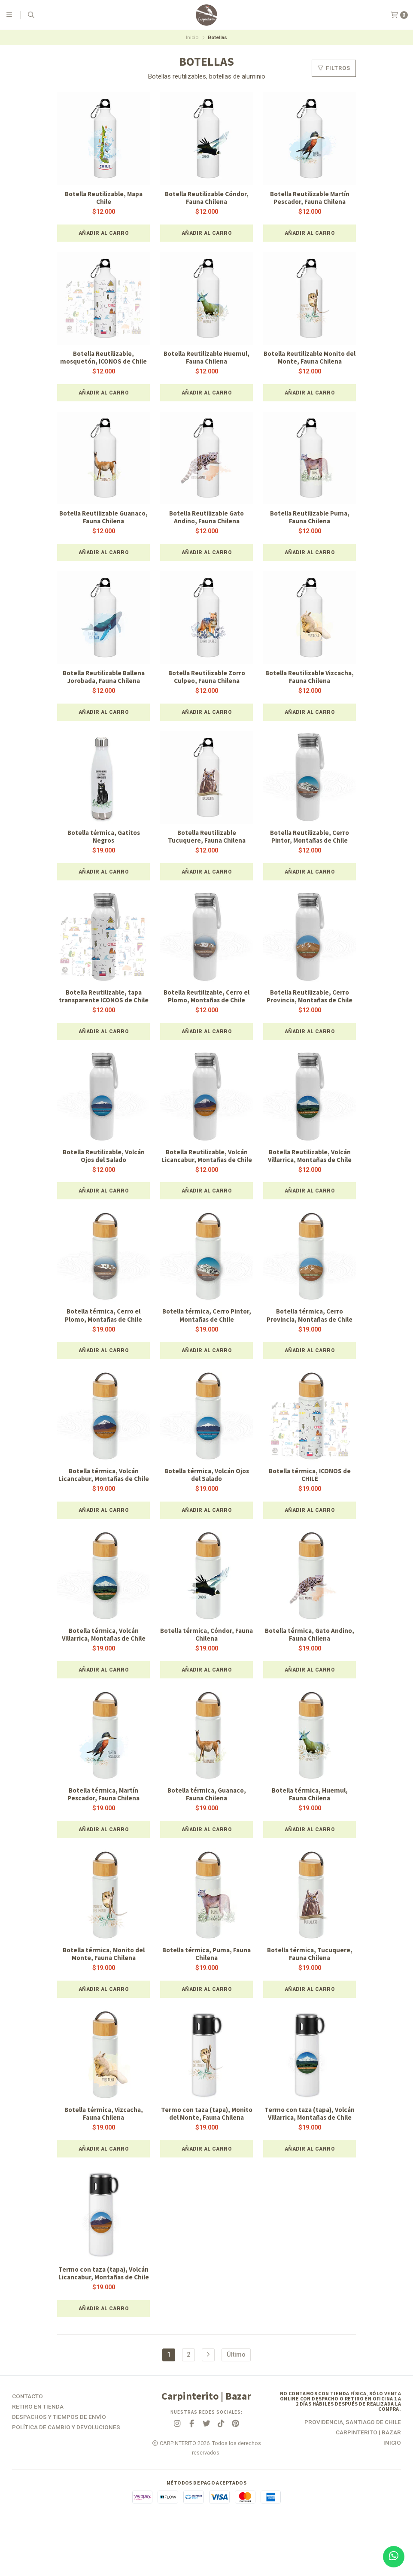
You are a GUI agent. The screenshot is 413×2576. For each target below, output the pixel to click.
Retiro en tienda (38, 2461)
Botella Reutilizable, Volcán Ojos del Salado (103, 1170)
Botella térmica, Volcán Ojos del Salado (207, 1499)
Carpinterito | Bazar (368, 2486)
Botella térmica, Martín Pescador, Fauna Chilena (104, 1828)
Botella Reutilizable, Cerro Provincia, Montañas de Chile (309, 1001)
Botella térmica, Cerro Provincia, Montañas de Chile (309, 1338)
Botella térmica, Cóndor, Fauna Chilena (207, 1668)
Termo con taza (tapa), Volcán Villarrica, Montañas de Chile (309, 2153)
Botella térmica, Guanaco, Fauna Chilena (206, 1828)
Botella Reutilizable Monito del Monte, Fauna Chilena (310, 359)
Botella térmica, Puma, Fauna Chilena (206, 1989)
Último (236, 2408)
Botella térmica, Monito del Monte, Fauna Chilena (104, 1989)
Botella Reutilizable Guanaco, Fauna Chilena (103, 519)
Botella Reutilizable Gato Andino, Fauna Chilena (206, 519)
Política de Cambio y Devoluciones (66, 2481)
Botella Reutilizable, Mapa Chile (103, 198)
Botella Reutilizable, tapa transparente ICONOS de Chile (103, 1005)
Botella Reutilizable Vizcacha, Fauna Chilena (310, 680)
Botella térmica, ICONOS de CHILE (309, 1499)
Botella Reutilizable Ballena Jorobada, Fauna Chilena (104, 680)
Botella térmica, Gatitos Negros (103, 840)
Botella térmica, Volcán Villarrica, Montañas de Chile (103, 1668)
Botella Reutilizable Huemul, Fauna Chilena (206, 359)
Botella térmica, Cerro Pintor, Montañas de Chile (207, 1338)
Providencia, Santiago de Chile (352, 2476)
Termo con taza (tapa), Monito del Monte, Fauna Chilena (206, 2153)
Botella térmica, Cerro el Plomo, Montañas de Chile (104, 1338)
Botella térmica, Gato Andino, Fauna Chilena (309, 1668)
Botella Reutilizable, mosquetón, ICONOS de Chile (103, 359)
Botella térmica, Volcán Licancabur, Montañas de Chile (103, 1503)
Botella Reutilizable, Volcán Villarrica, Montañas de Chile (309, 1170)
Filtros (333, 68)
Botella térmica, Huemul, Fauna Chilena (309, 1828)
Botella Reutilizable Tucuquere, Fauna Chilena (206, 840)
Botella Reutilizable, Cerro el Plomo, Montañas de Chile (206, 1001)
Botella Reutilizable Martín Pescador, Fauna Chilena (309, 198)
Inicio (192, 37)
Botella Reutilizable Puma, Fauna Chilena (309, 519)
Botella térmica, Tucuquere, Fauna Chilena (310, 1989)
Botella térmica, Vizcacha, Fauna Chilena (103, 2149)
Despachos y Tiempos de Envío (59, 2471)
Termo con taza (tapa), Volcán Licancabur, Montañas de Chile (103, 2322)
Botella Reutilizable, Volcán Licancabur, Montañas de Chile (206, 1174)
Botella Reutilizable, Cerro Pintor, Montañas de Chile (310, 840)
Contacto (27, 2450)
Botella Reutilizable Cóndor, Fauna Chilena (206, 198)
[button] (103, 234)
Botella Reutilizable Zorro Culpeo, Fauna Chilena (206, 680)
